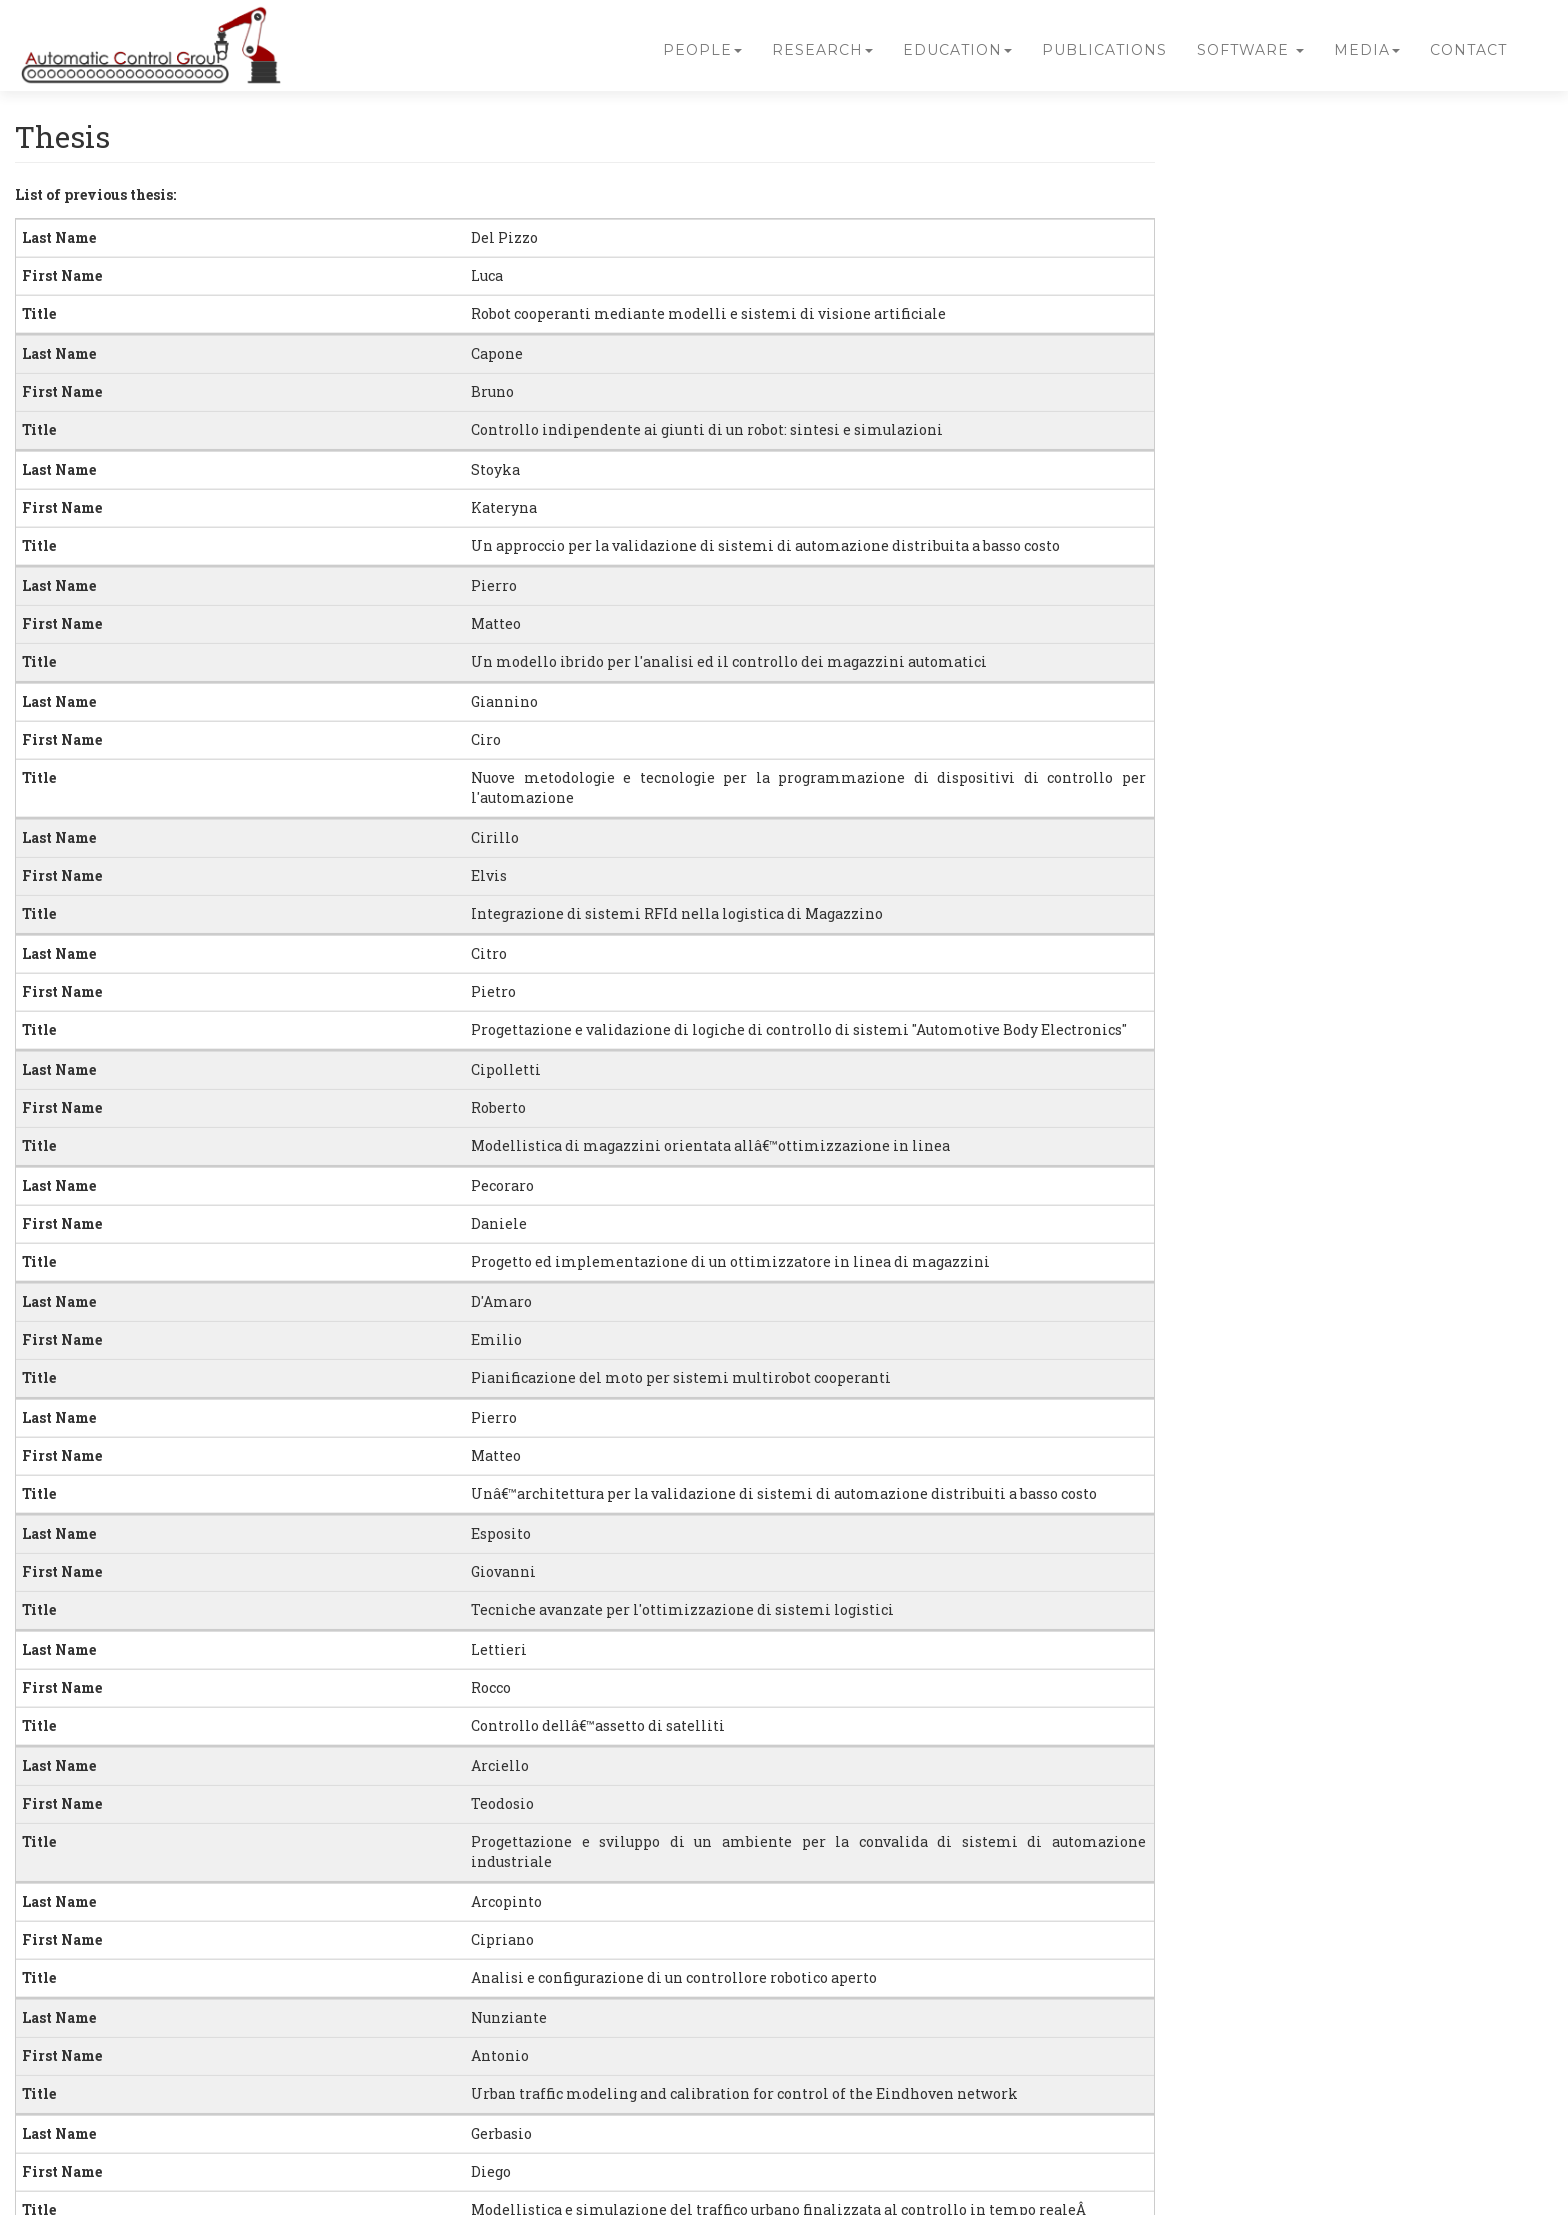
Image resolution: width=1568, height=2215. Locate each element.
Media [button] (1367, 50)
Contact (1468, 50)
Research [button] (822, 50)
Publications (1104, 50)
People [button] (702, 50)
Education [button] (957, 50)
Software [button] (1250, 50)
